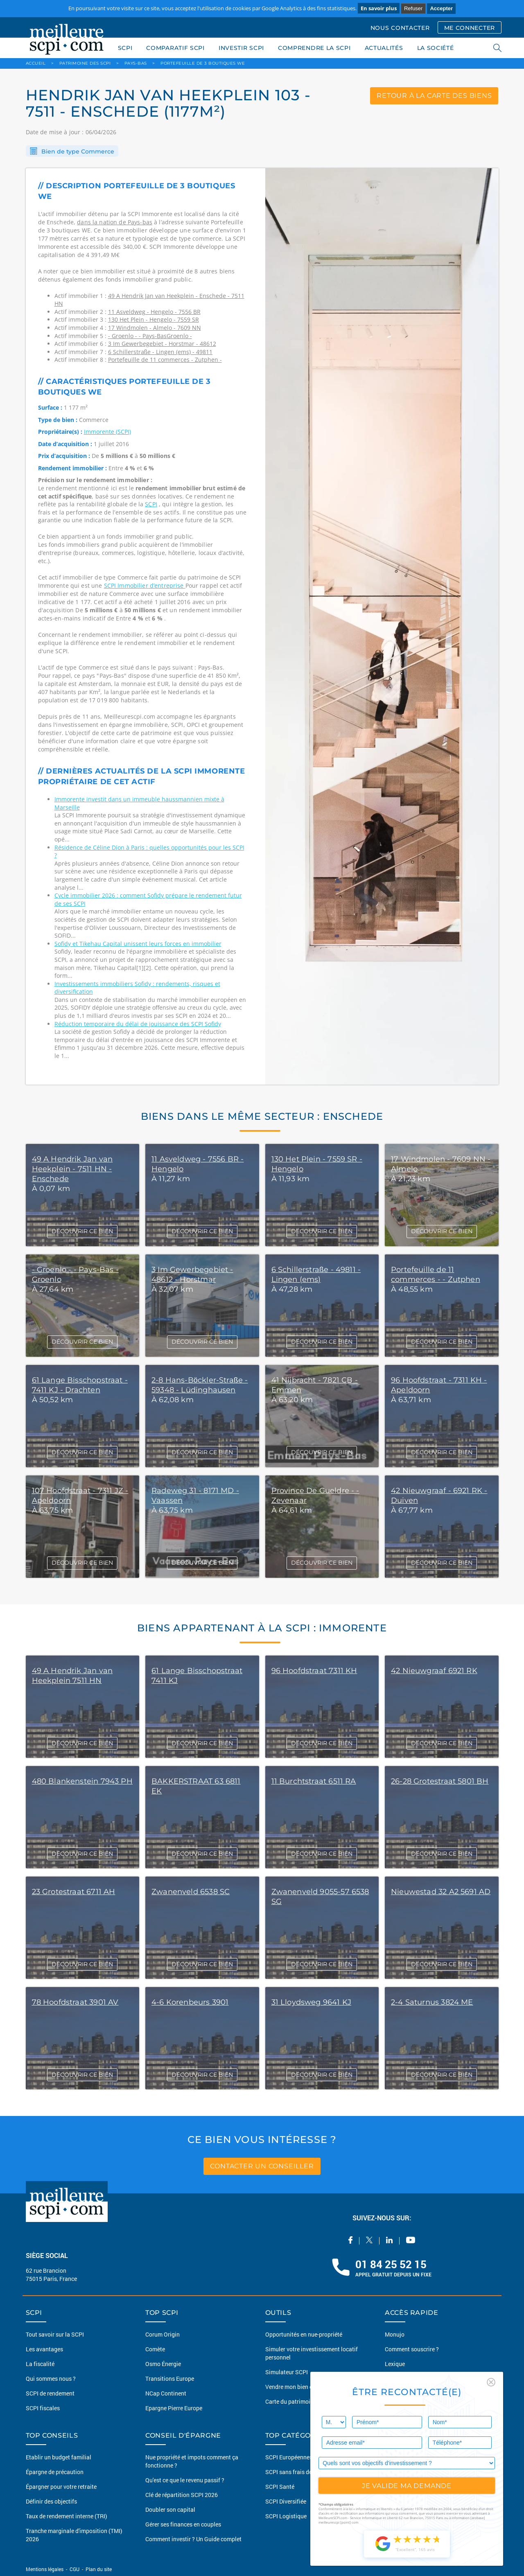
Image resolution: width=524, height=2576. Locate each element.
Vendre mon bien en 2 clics (299, 2387)
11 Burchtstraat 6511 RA (313, 1781)
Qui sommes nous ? (51, 2378)
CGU (74, 2569)
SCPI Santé (279, 2486)
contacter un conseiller (262, 2166)
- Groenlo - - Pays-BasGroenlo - (150, 336)
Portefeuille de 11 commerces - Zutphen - (165, 359)
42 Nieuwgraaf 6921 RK (434, 1670)
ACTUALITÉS (384, 48)
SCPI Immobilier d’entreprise (144, 585)
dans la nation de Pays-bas (114, 222)
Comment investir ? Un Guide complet (193, 2539)
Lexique (395, 2364)
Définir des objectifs (51, 2501)
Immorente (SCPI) (107, 431)
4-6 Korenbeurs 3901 (189, 2002)
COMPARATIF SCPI (175, 48)
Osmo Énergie (163, 2364)
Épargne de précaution (55, 2472)
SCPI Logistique (286, 2516)
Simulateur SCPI (286, 2372)
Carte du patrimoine (290, 2401)
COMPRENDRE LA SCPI (314, 48)
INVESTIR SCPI (241, 48)
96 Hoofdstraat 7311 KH (314, 1670)
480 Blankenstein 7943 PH (82, 1781)
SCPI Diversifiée (285, 2501)
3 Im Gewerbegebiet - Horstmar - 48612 (162, 343)
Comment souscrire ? (412, 2349)
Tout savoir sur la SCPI (55, 2334)
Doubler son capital (170, 2509)
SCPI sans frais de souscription (305, 2472)
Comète (155, 2349)
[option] (382, 626)
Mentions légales (45, 2569)
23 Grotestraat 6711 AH (73, 1891)
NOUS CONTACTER (400, 28)
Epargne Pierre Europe (173, 2408)
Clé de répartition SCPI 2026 (181, 2495)
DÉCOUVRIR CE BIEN (82, 1231)
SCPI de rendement (50, 2393)
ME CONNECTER (469, 28)
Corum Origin (162, 2334)
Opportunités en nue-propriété (303, 2334)
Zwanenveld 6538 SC (190, 1891)
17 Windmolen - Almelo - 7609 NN (154, 328)
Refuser (413, 8)
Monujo (394, 2334)
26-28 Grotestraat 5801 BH (440, 1781)
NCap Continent (165, 2393)
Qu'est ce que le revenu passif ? (184, 2480)
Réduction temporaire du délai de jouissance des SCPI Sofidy (137, 1024)
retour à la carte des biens (434, 95)
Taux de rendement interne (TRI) (66, 2516)
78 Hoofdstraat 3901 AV (75, 2002)
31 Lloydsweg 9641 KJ (311, 2002)
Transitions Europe (169, 2378)
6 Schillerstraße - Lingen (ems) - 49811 (160, 352)
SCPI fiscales (43, 2408)
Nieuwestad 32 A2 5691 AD (440, 1891)
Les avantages (44, 2349)
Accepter (441, 8)
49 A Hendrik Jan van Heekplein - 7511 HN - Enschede (72, 1169)
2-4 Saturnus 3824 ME (432, 2002)
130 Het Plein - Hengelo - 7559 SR (153, 319)
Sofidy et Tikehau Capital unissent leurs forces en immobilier (137, 943)
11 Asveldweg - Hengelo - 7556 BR (154, 312)
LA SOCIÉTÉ (435, 48)
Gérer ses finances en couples (183, 2524)
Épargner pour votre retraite (61, 2486)
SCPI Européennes (288, 2457)
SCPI (125, 48)
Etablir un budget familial (58, 2457)
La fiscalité (40, 2364)
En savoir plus (379, 8)
